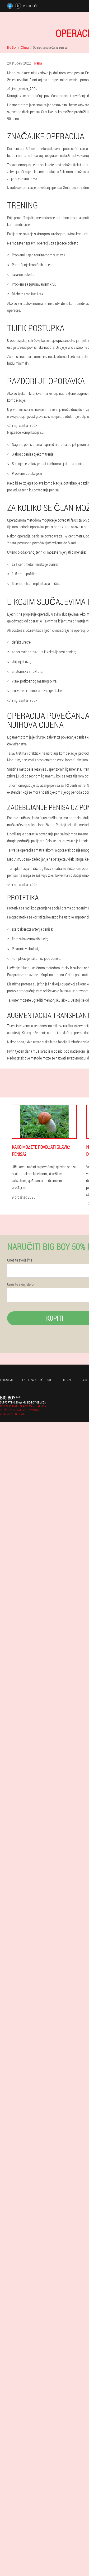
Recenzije (67, 1380)
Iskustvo (6, 1380)
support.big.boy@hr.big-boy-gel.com (23, 1402)
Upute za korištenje (36, 1380)
